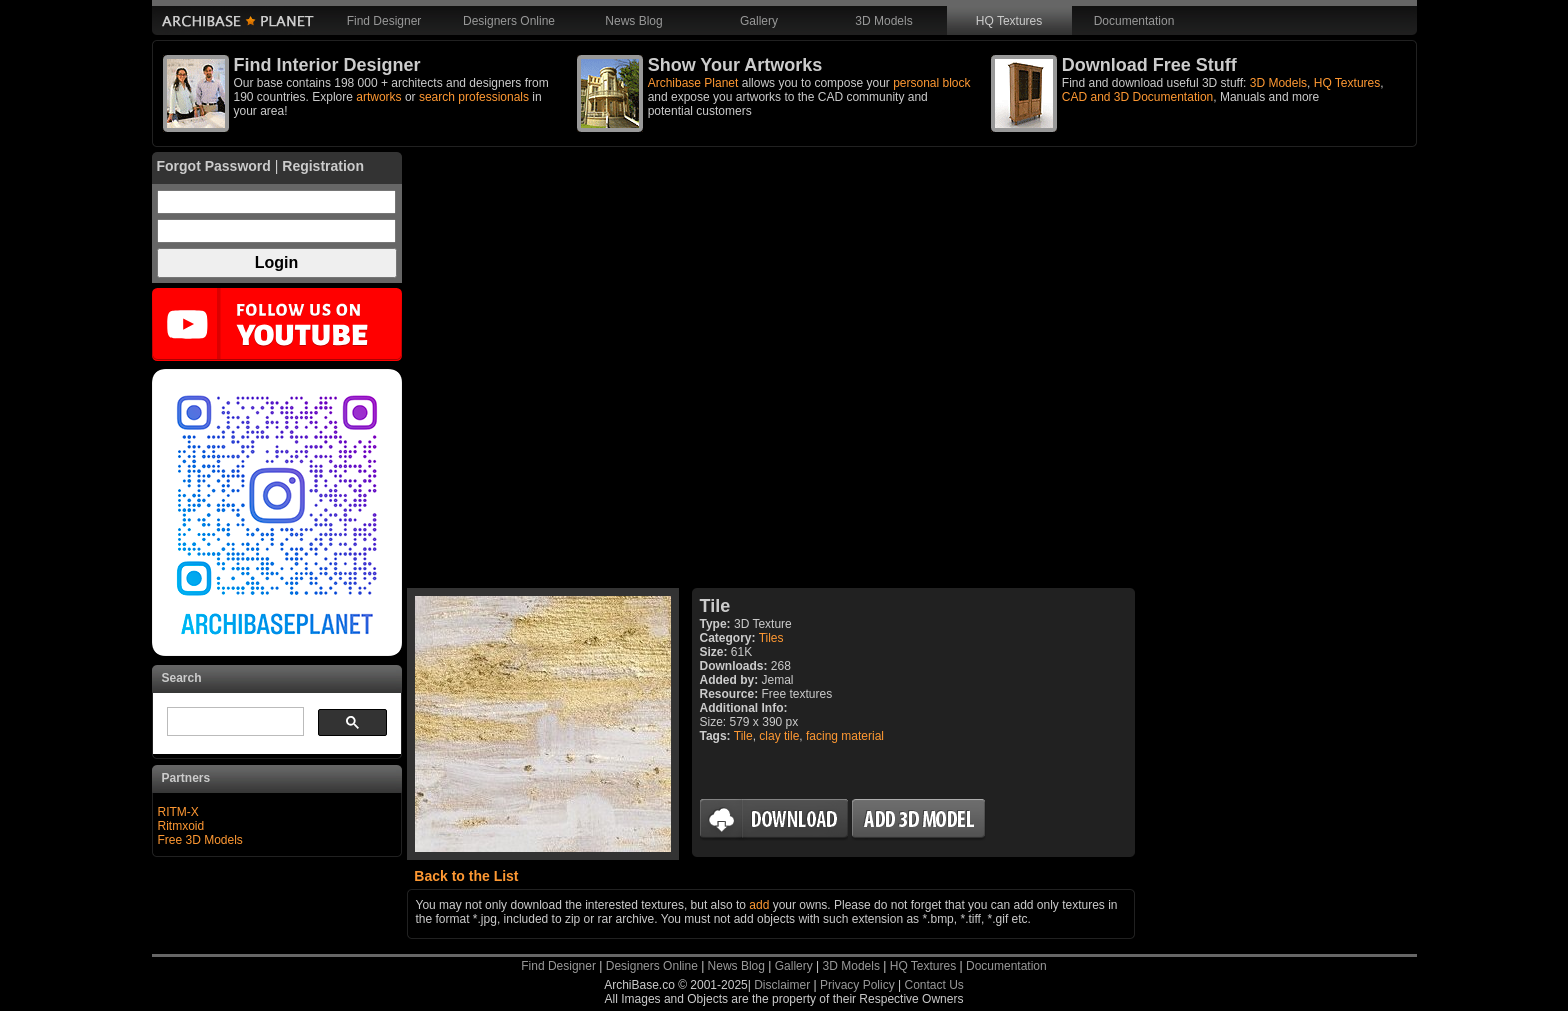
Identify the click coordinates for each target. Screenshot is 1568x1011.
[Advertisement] (771, 370)
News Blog (633, 21)
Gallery (759, 21)
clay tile (779, 736)
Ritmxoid (181, 826)
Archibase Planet (693, 83)
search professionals (474, 97)
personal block (931, 83)
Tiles (771, 638)
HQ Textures (1009, 21)
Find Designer (384, 21)
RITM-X (178, 812)
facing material (845, 736)
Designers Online (509, 21)
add (759, 905)
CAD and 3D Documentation (1137, 97)
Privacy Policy (857, 985)
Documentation (1134, 21)
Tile (743, 736)
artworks (378, 97)
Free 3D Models (200, 840)
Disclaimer (782, 985)
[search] (233, 722)
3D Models (883, 21)
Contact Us (933, 985)
